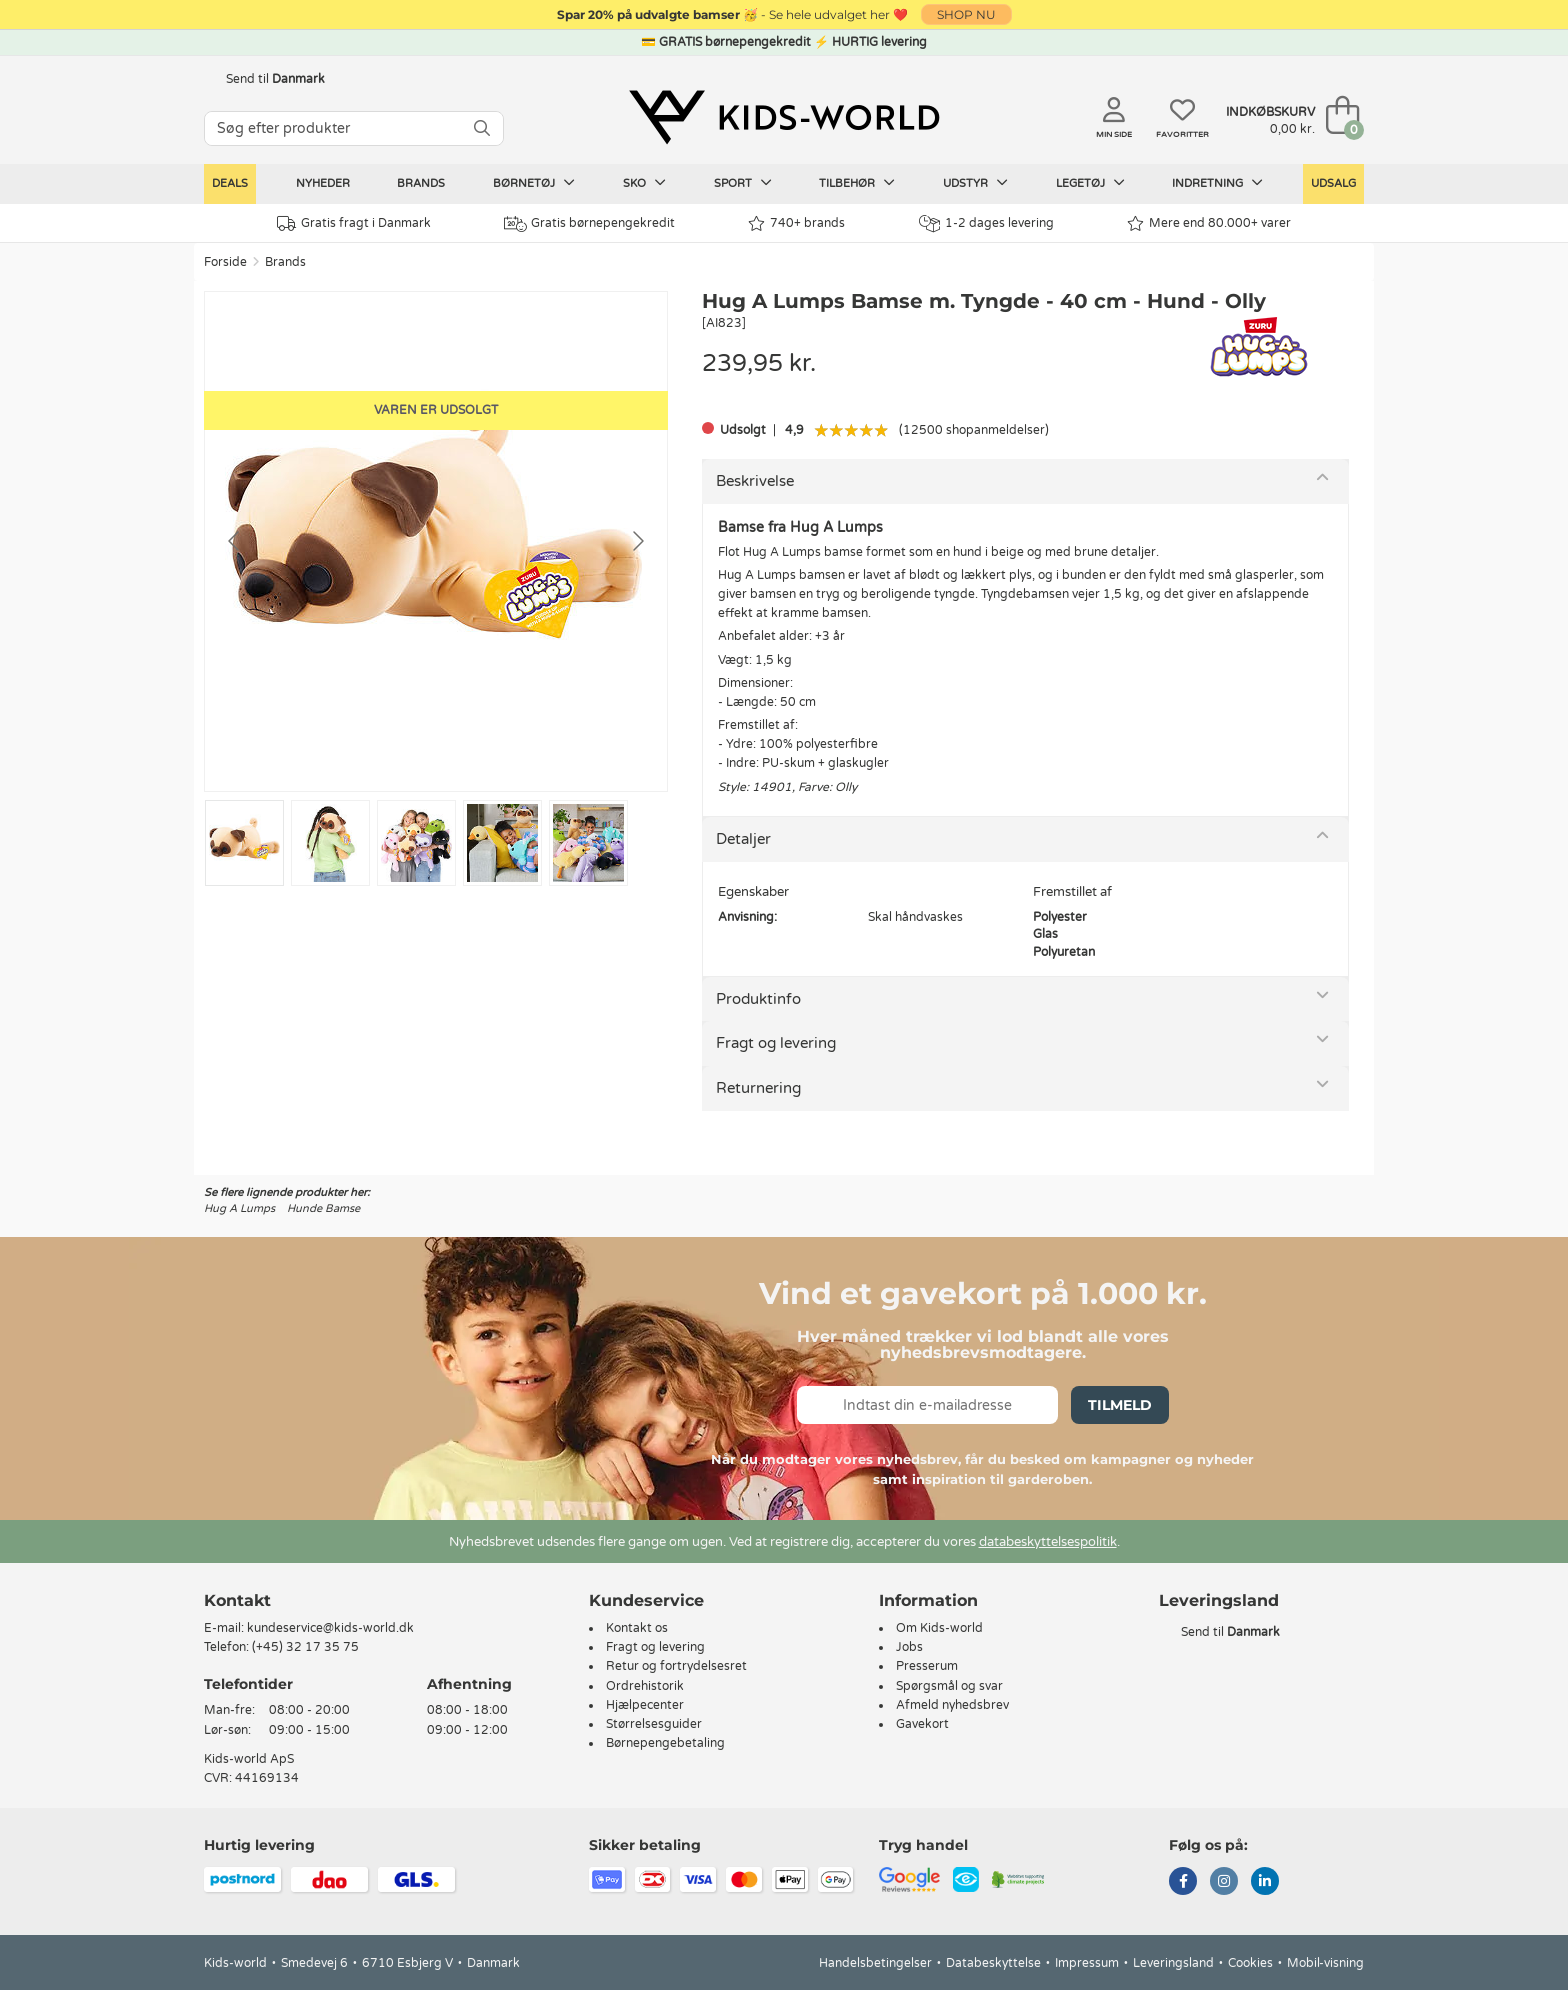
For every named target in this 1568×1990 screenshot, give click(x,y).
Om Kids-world (939, 1628)
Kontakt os (637, 1628)
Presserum (927, 1666)
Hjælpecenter (645, 1705)
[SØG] (482, 128)
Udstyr (975, 183)
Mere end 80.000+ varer (1209, 223)
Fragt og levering (776, 1043)
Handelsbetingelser (875, 1963)
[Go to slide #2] (330, 843)
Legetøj (1090, 183)
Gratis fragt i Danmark (354, 223)
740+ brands (796, 223)
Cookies (1250, 1963)
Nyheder (323, 183)
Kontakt (237, 1600)
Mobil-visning (1325, 1963)
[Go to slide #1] (244, 843)
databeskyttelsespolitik (1048, 1542)
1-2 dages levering (986, 223)
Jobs (909, 1647)
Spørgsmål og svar (949, 1686)
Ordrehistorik (645, 1686)
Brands (421, 183)
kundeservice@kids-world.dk (330, 1628)
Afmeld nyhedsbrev (952, 1705)
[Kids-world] (784, 117)
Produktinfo (758, 999)
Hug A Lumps (239, 1208)
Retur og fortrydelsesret (676, 1666)
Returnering (758, 1088)
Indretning (1217, 183)
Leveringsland (1173, 1963)
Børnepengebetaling (665, 1743)
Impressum (1087, 1963)
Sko (644, 183)
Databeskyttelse (993, 1963)
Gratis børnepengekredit (589, 224)
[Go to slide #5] (588, 843)
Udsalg (1333, 183)
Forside (225, 262)
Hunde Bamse (323, 1208)
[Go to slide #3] (416, 843)
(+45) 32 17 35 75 (305, 1647)
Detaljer (743, 839)
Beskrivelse (755, 481)
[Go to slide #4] (502, 843)
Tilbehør (857, 183)
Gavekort (922, 1724)
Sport (743, 183)
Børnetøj (534, 183)
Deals (230, 183)
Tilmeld (1120, 1405)
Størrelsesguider (654, 1724)
